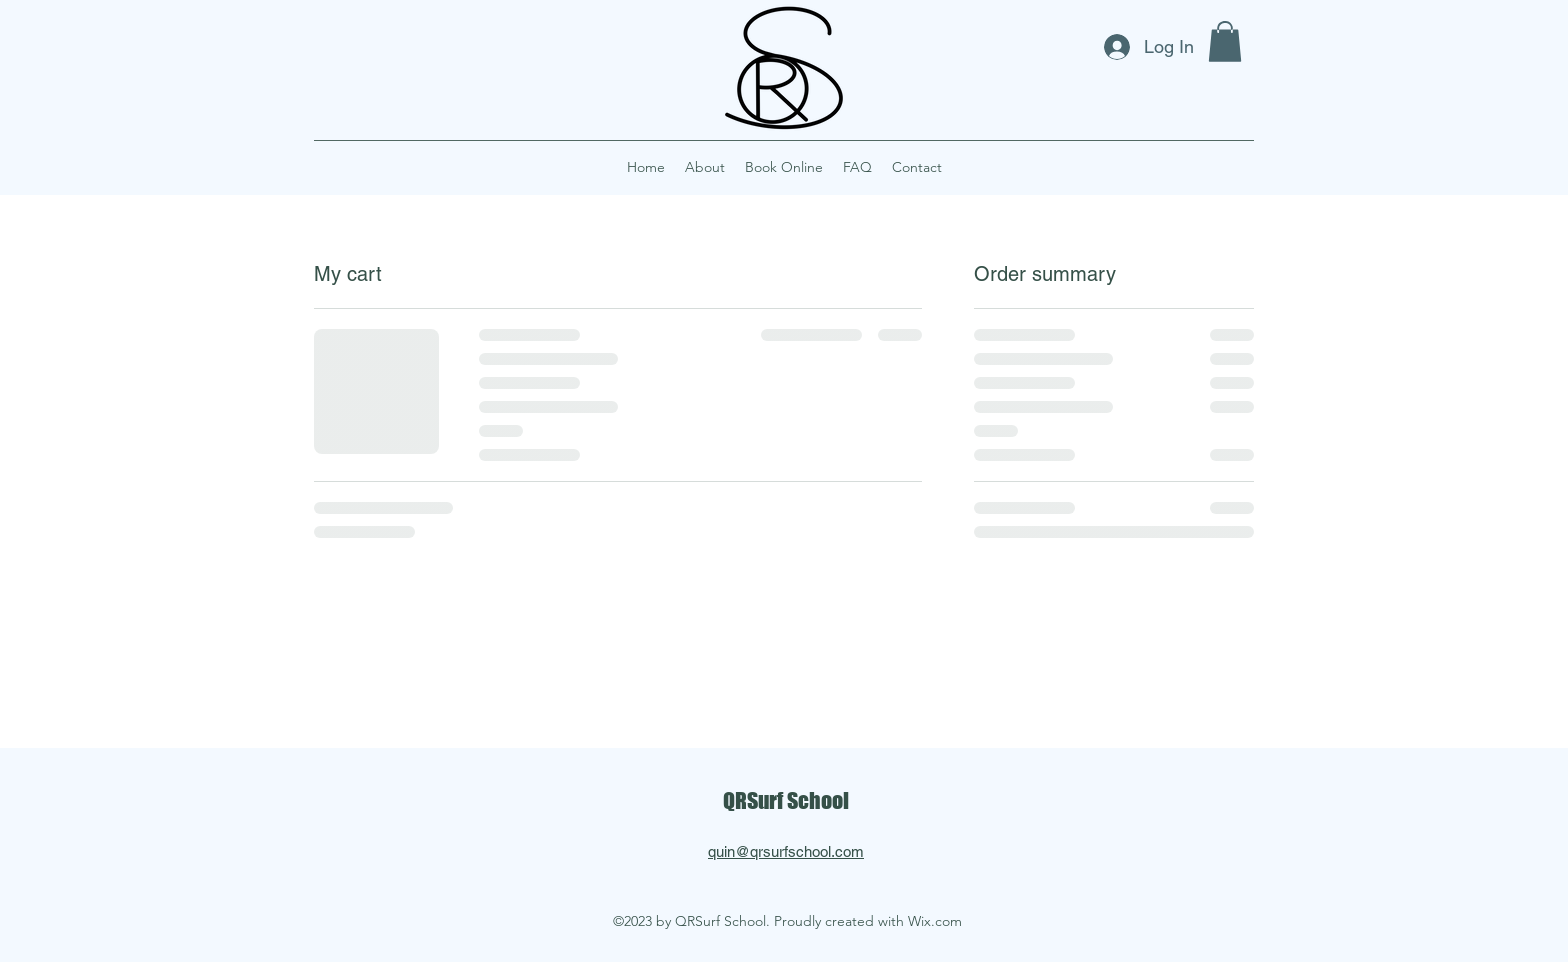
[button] (1225, 41)
